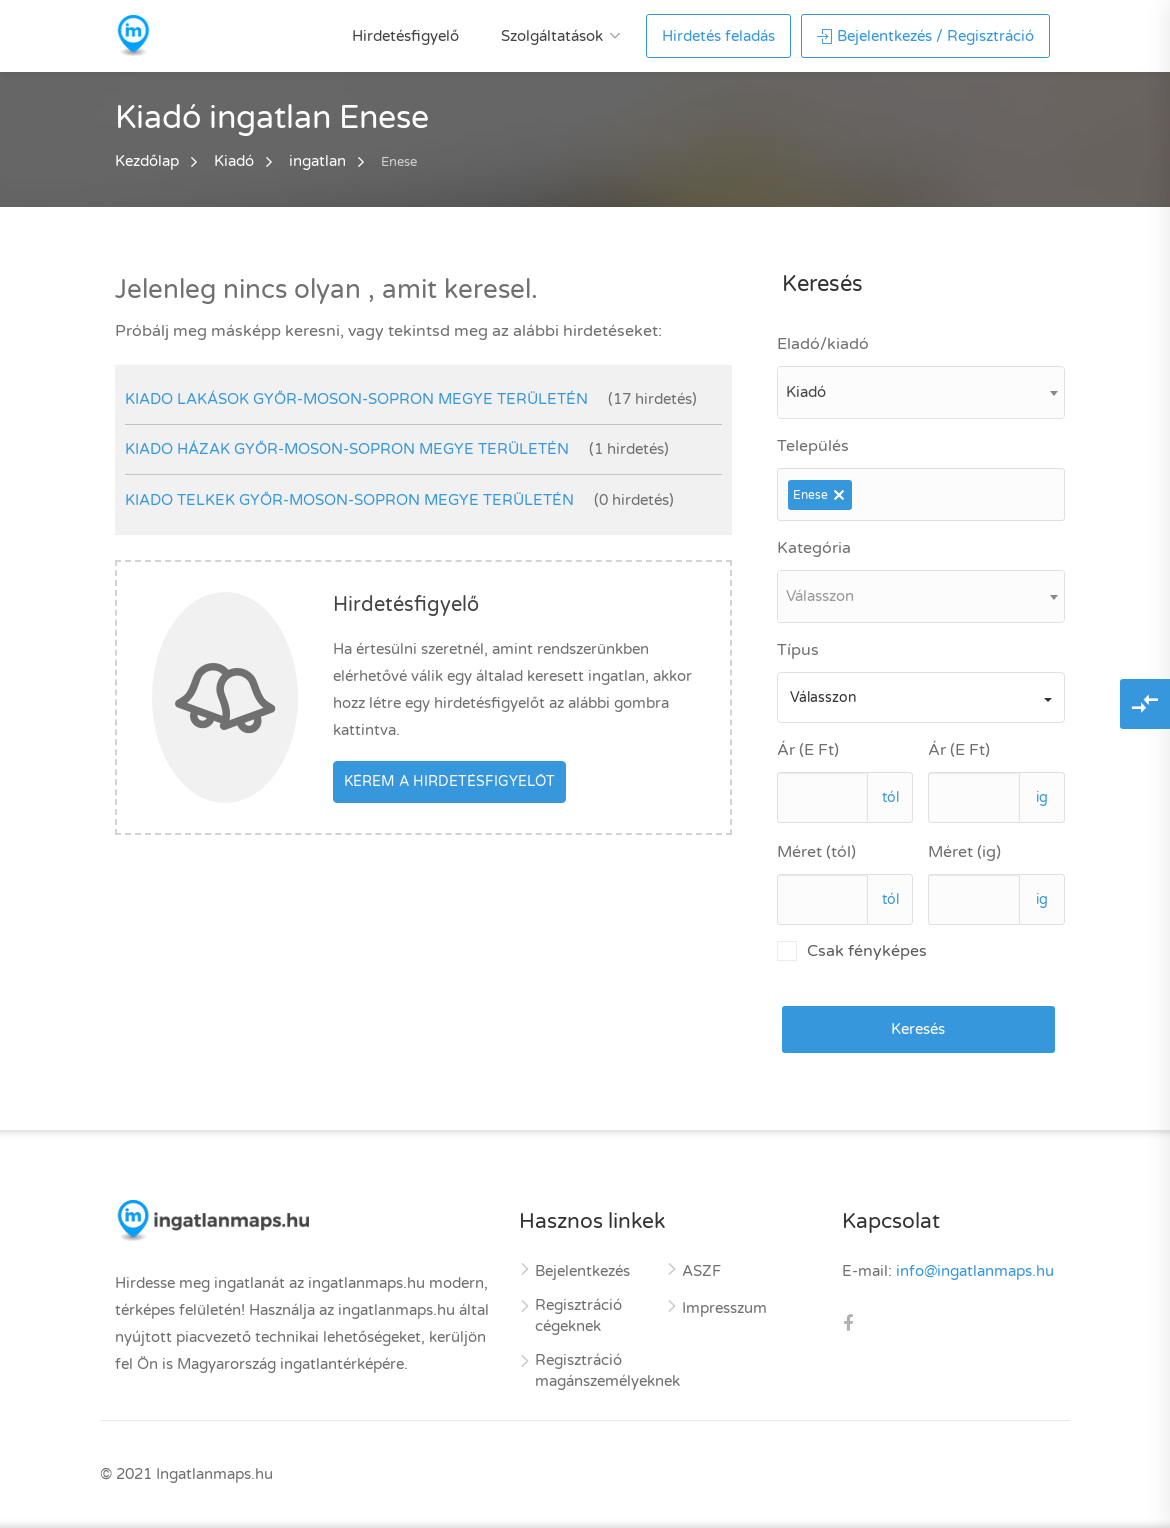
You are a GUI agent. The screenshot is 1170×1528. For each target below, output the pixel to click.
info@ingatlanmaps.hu (975, 1271)
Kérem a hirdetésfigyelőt (449, 781)
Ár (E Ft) (808, 750)
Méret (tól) (816, 852)
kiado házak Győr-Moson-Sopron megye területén (347, 449)
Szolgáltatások (552, 36)
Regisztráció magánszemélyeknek (607, 1370)
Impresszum (724, 1308)
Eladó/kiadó (823, 344)
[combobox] (921, 392)
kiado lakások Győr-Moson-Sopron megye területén (356, 399)
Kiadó (234, 161)
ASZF (701, 1271)
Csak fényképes (852, 951)
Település (813, 446)
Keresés (918, 1029)
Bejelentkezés (582, 1271)
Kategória (814, 548)
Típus (798, 650)
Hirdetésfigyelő (405, 36)
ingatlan (317, 161)
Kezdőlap (147, 161)
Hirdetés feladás (718, 36)
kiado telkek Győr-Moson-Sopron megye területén (349, 500)
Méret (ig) (964, 852)
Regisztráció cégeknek (578, 1315)
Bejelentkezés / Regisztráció (925, 36)
